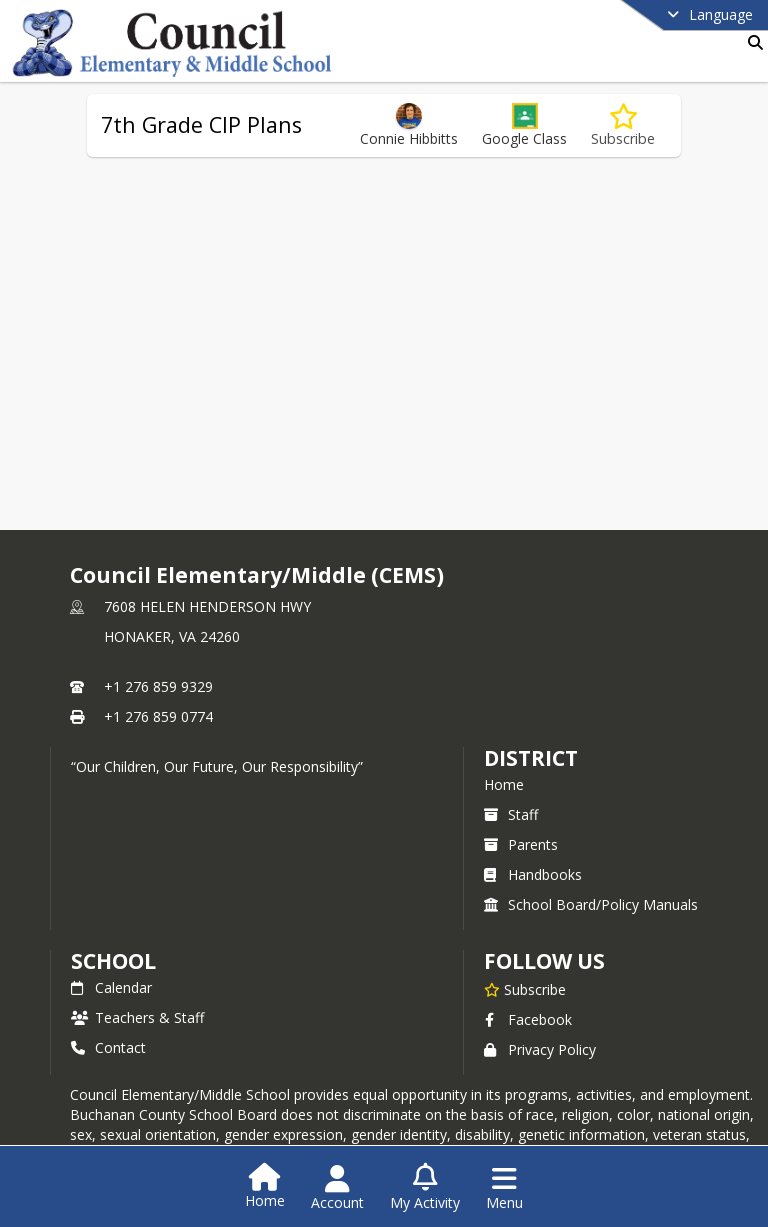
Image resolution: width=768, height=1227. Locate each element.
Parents (521, 844)
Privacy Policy (540, 1049)
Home (504, 784)
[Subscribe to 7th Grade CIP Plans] (623, 125)
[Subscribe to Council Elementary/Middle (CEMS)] (525, 989)
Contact (108, 1047)
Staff (511, 814)
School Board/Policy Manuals (591, 904)
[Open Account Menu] (337, 1188)
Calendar (111, 987)
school (113, 961)
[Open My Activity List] (425, 1188)
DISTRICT (531, 758)
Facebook (528, 1019)
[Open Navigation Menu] (504, 1188)
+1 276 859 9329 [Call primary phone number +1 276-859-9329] (158, 686)
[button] (524, 125)
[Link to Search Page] (751, 42)
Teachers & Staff (137, 1017)
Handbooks (533, 874)
